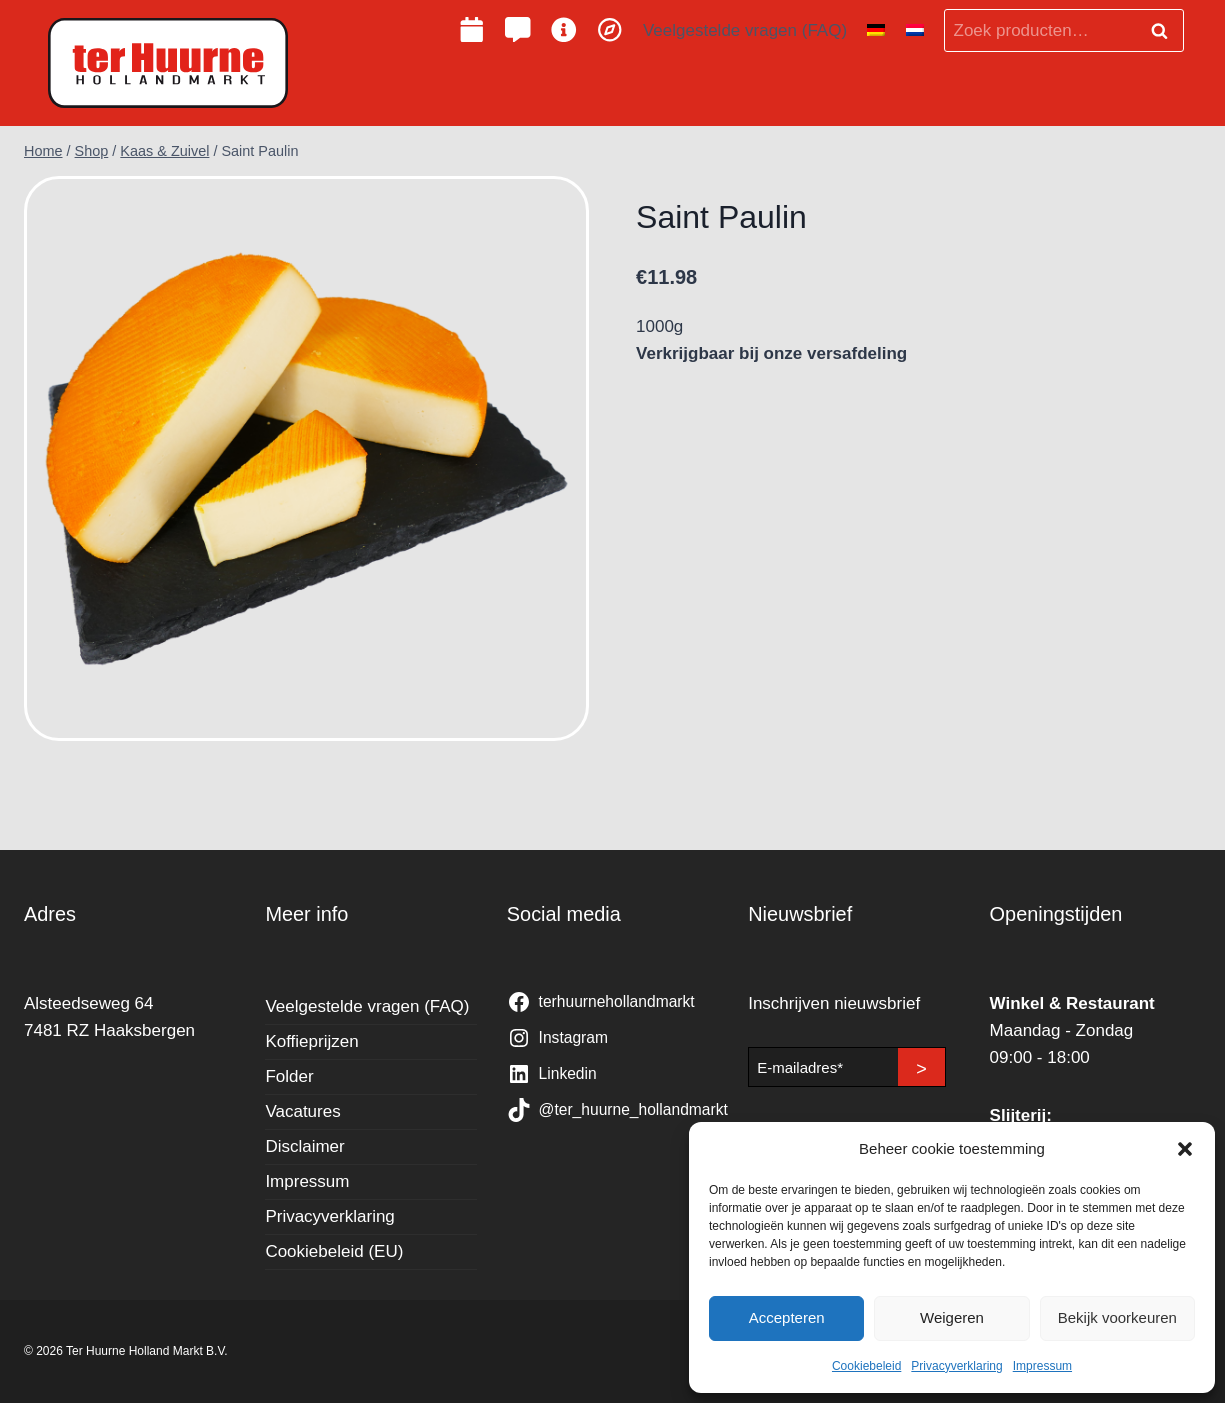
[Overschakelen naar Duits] (876, 31)
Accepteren (787, 1317)
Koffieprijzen (311, 1041)
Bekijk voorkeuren (1117, 1317)
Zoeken (1165, 31)
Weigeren (952, 1317)
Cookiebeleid (866, 1366)
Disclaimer (304, 1146)
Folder (289, 1076)
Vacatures (302, 1111)
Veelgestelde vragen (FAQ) (745, 30)
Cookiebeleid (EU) (334, 1251)
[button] (1185, 1149)
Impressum (1042, 1366)
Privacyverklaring (956, 1366)
